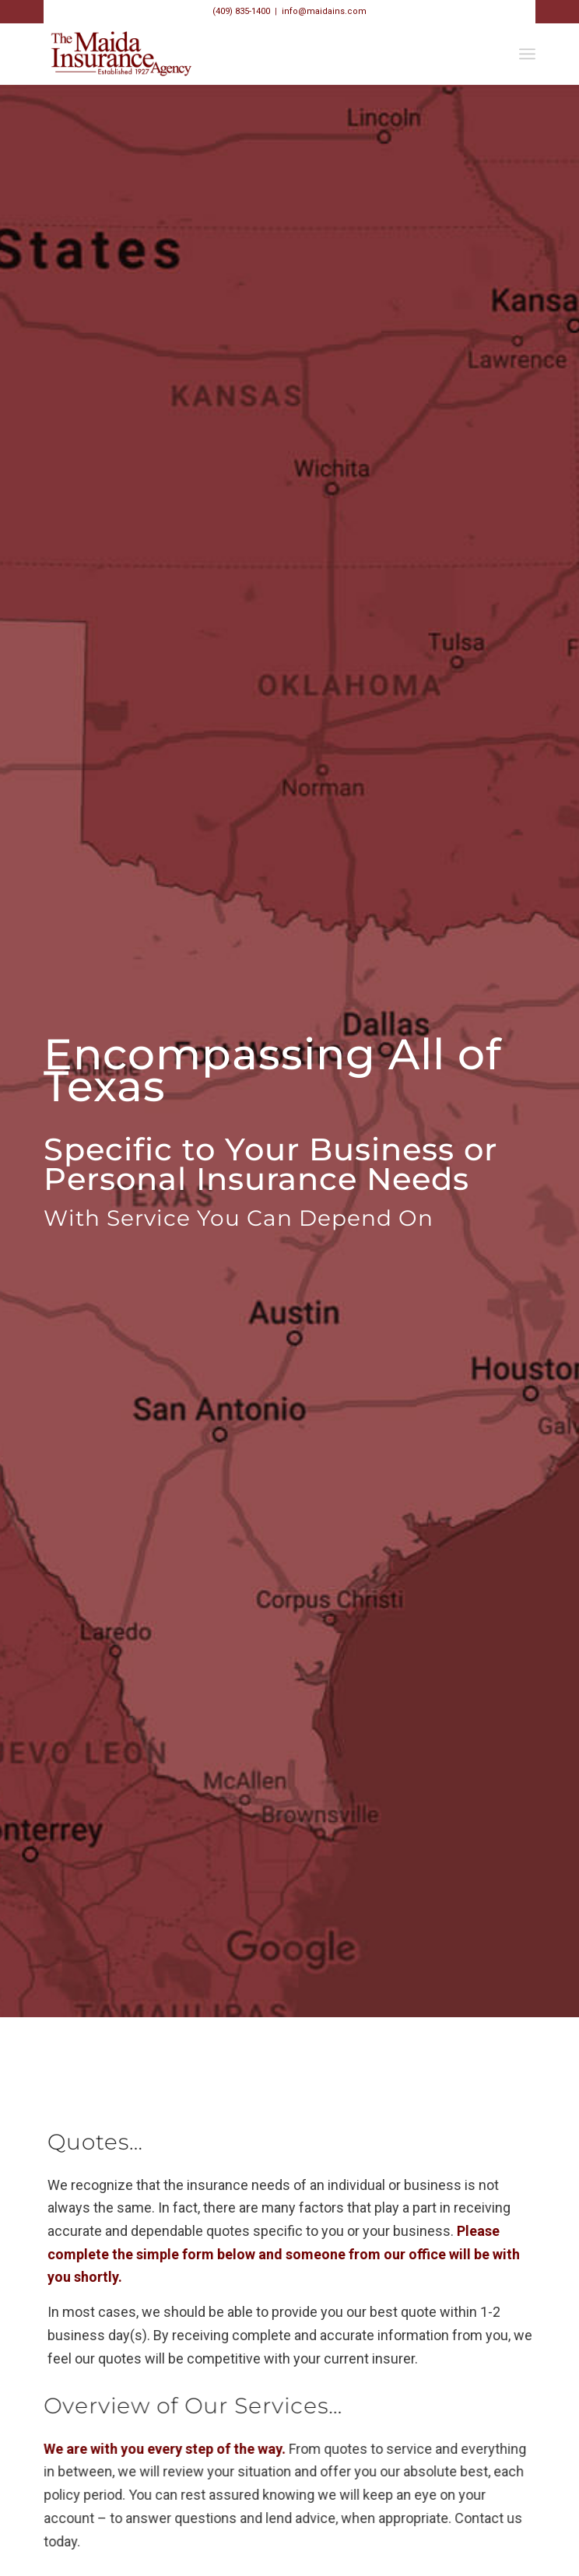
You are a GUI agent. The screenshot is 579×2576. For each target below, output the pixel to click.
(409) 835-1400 (241, 11)
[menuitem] (527, 53)
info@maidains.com (324, 11)
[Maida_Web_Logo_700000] (240, 54)
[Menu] (527, 53)
